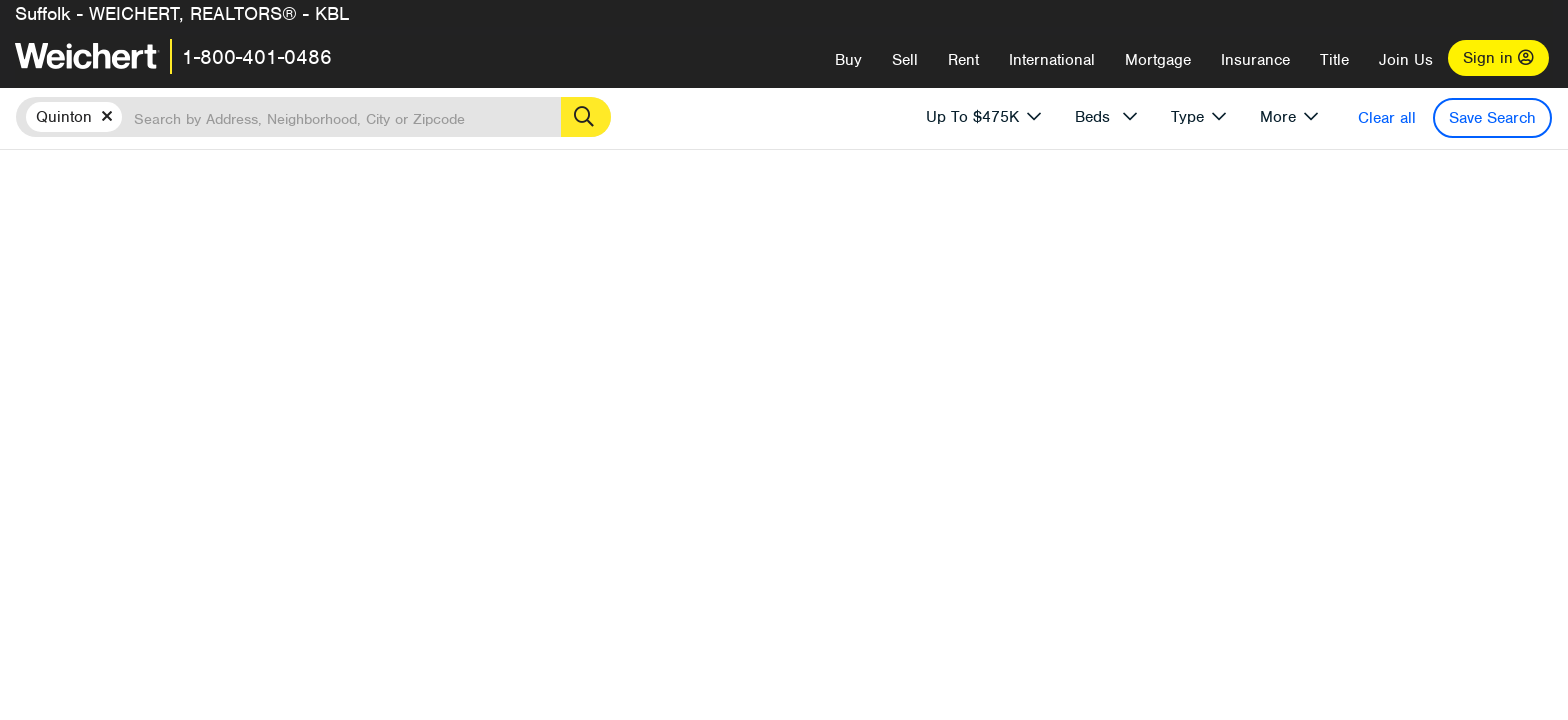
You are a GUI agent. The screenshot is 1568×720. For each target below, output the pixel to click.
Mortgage (1158, 60)
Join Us (1406, 60)
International (1052, 60)
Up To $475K (972, 117)
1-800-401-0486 (257, 57)
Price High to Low (871, 267)
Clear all (1387, 118)
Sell (905, 60)
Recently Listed (746, 267)
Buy (848, 60)
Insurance (1255, 60)
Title (1334, 60)
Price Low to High (1006, 267)
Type (1187, 117)
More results (833, 235)
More (1278, 117)
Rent (963, 60)
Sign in (1498, 58)
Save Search (1492, 118)
